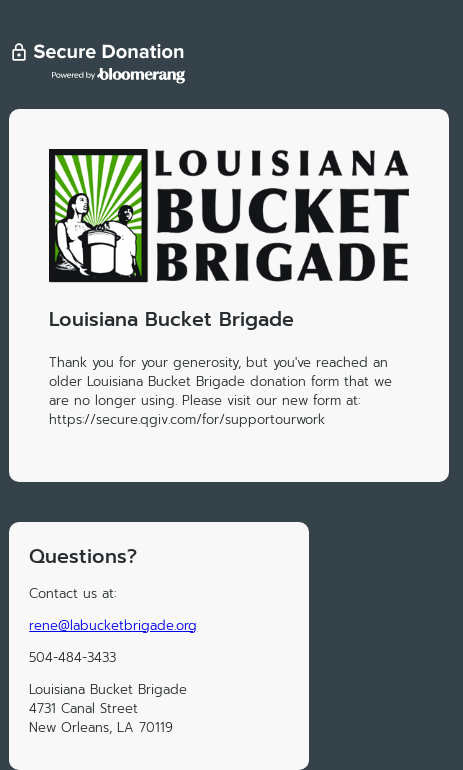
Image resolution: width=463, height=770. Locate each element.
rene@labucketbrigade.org (113, 625)
